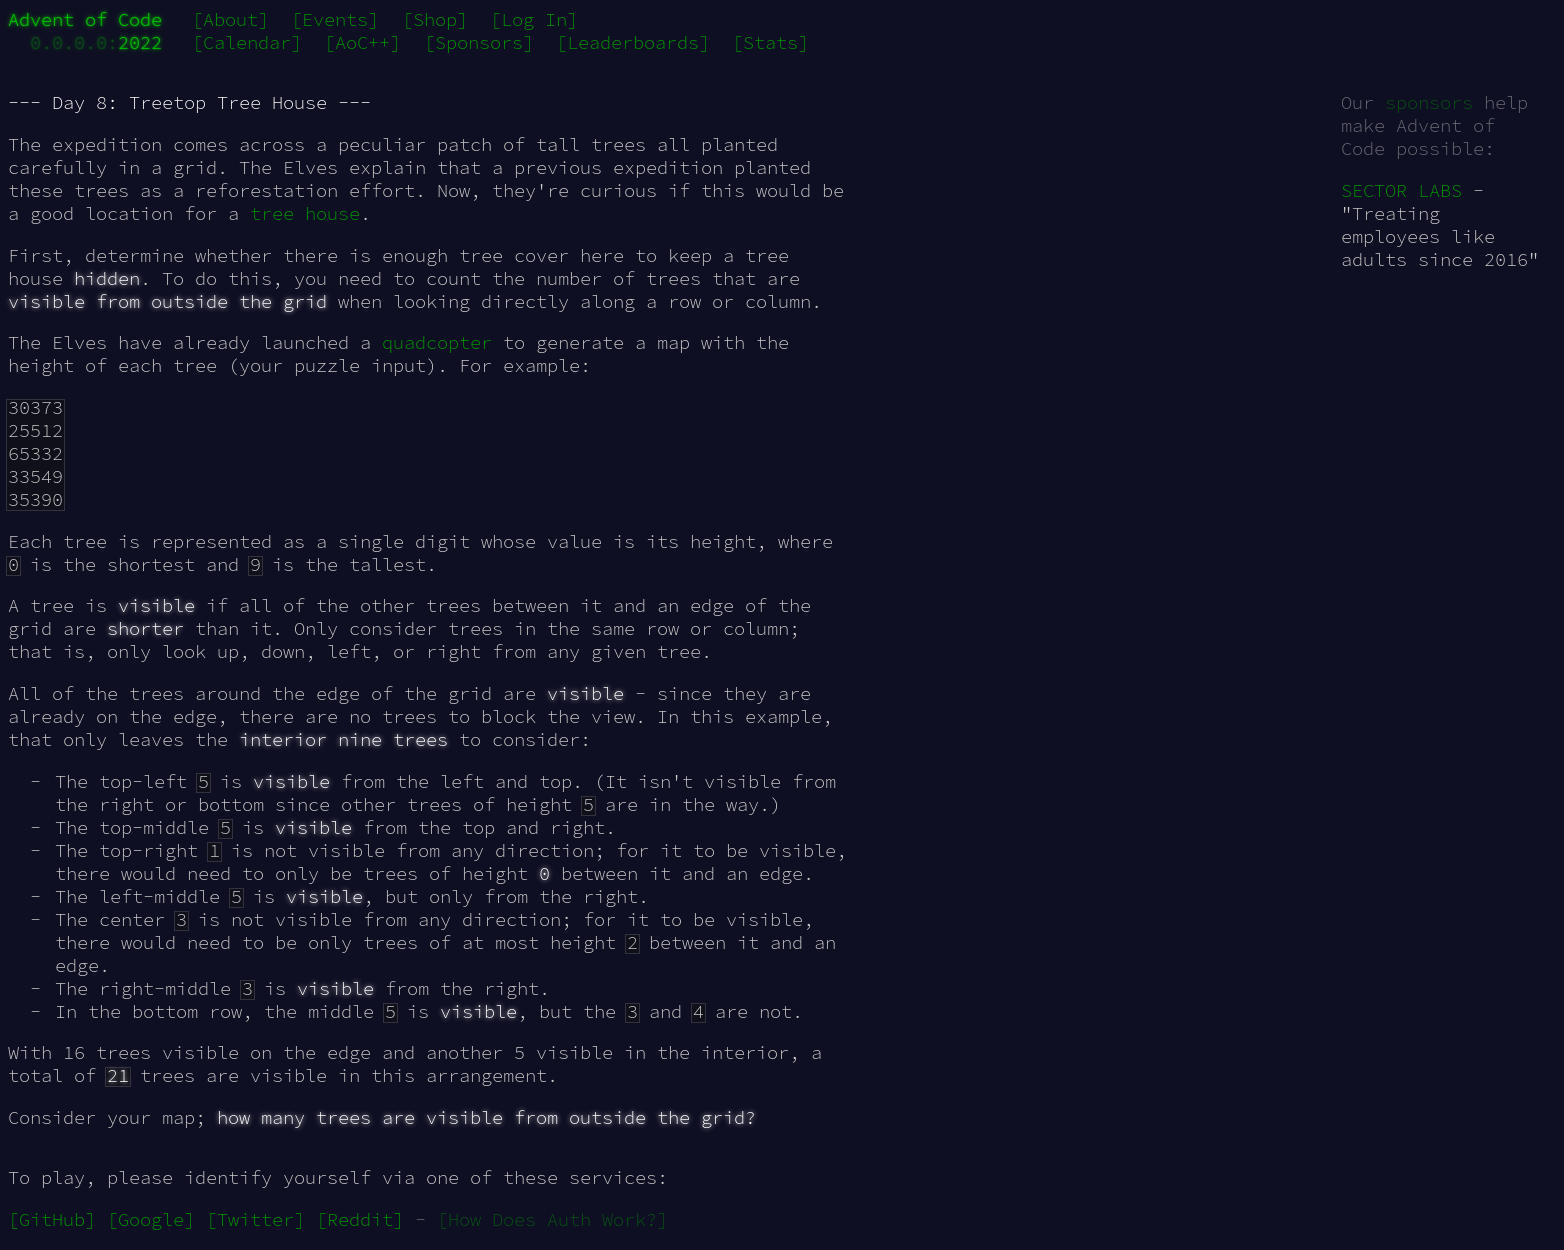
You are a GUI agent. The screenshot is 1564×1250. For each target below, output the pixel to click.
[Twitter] (255, 1219)
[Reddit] (360, 1219)
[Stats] (770, 42)
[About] (230, 19)
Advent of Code (85, 19)
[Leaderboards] (633, 42)
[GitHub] (52, 1219)
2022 (140, 42)
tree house (305, 213)
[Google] (151, 1219)
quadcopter (437, 342)
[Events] (335, 19)
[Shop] (435, 19)
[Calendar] (247, 42)
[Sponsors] (479, 42)
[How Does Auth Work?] (552, 1219)
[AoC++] (362, 42)
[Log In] (534, 19)
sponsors (1429, 102)
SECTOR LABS (1401, 190)
